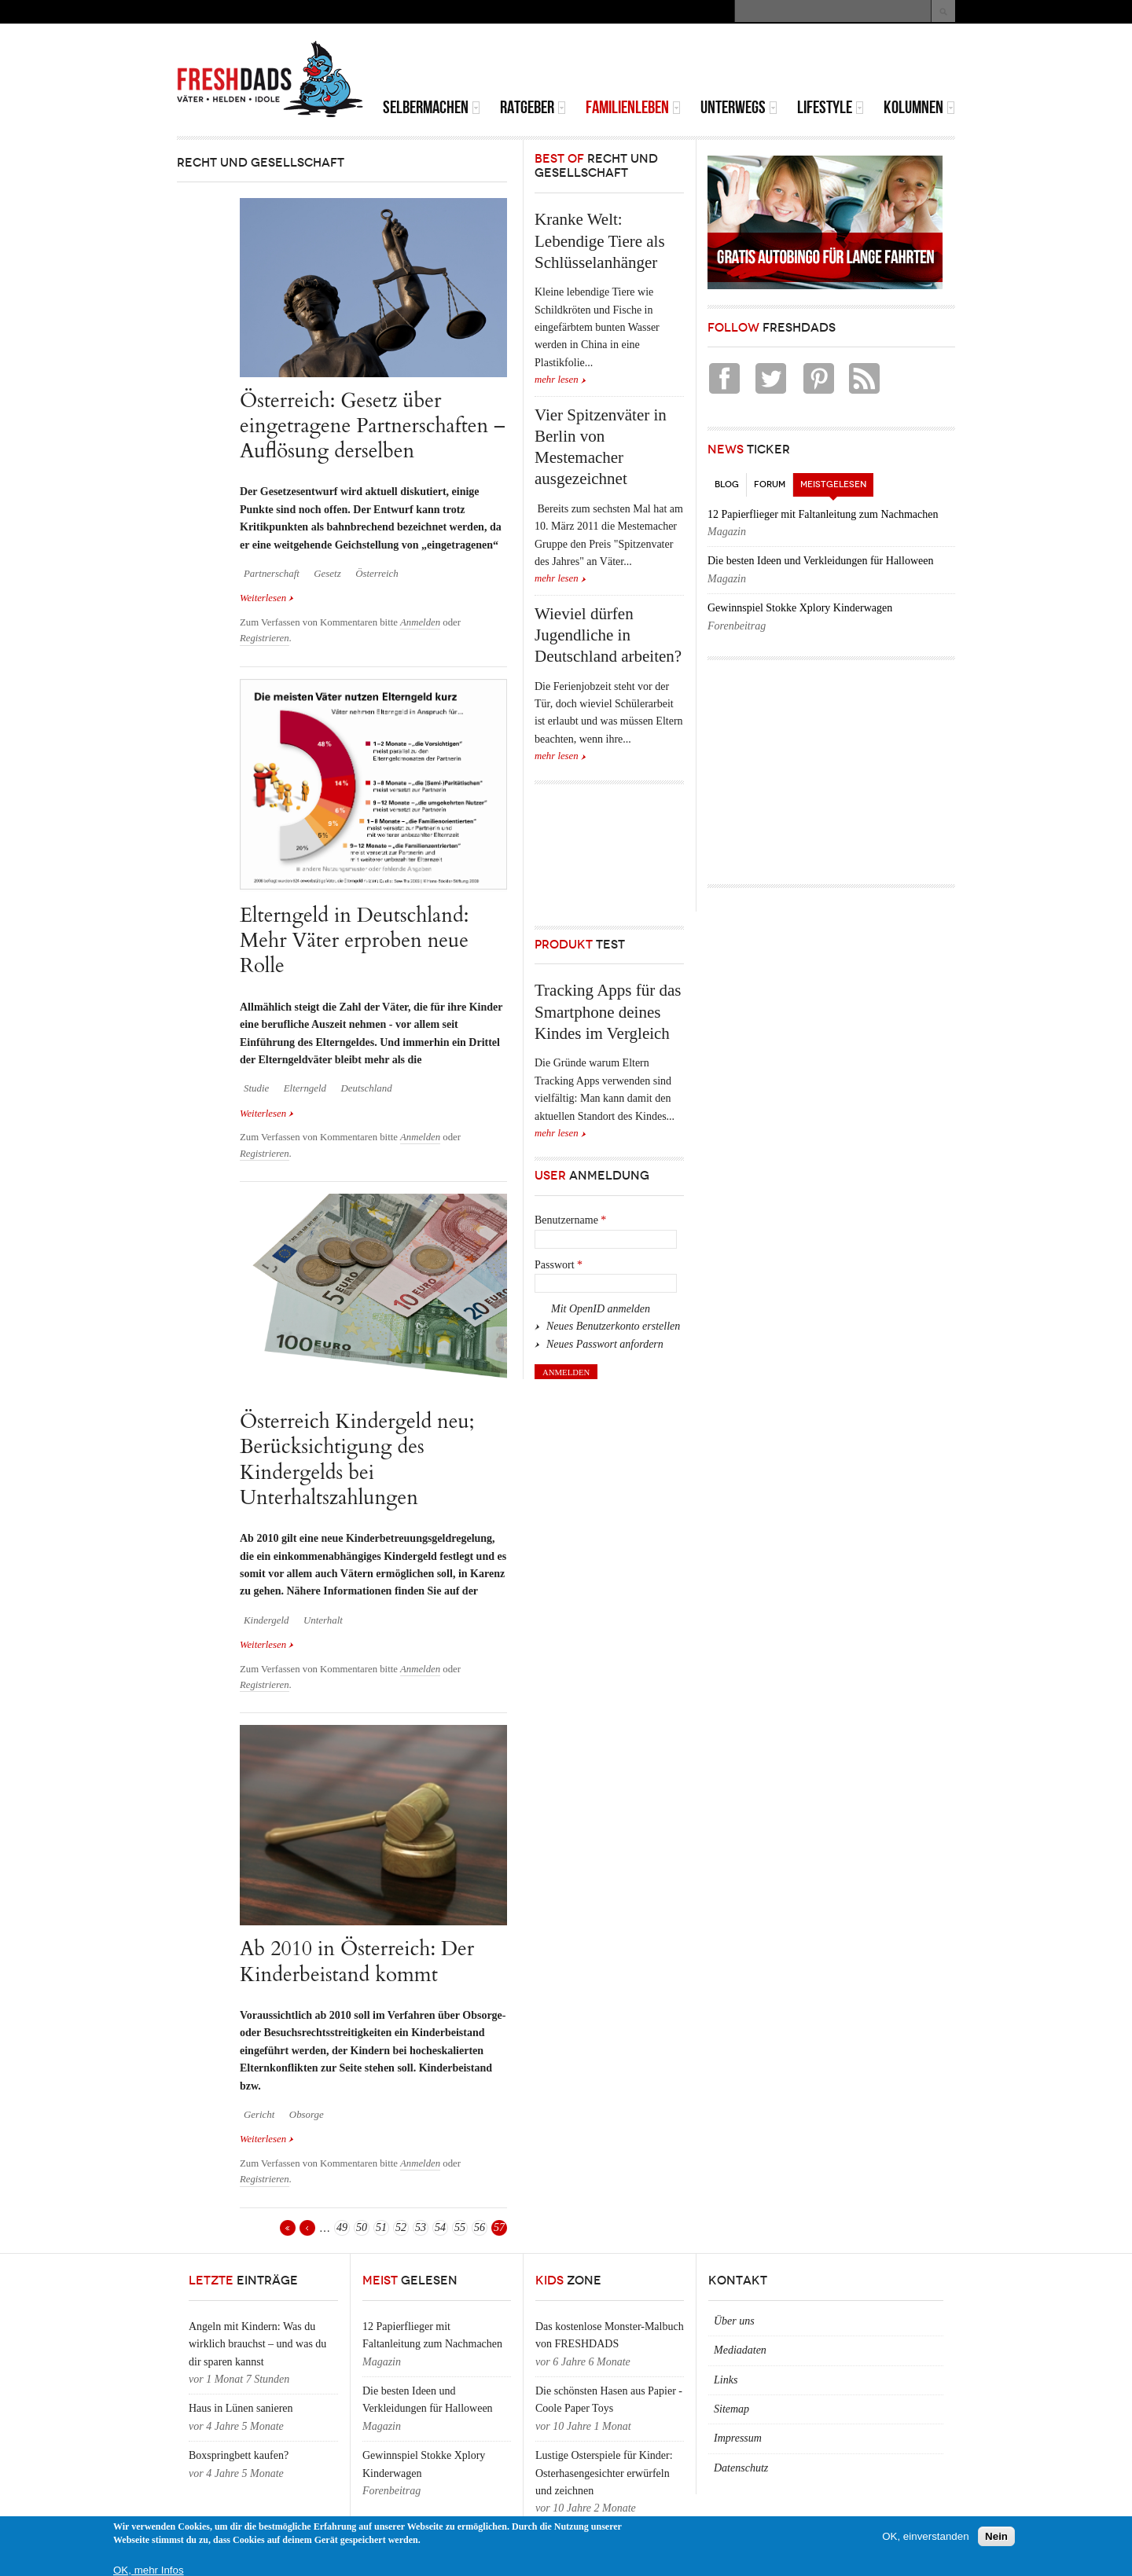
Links (725, 2380)
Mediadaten (740, 2350)
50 (361, 2227)
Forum (769, 484)
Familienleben (633, 107)
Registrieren (264, 638)
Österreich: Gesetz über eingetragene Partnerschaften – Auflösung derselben (372, 426)
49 (341, 2227)
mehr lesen (557, 379)
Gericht (259, 2114)
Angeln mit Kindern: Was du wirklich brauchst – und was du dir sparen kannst (257, 2344)
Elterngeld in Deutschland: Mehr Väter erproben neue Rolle (354, 940)
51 (381, 2227)
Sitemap (731, 2409)
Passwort (559, 1265)
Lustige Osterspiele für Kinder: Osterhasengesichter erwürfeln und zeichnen (604, 2473)
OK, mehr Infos (148, 2570)
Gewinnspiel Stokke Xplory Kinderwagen (800, 608)
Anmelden (420, 622)
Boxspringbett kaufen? (239, 2455)
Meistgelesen (836, 481)
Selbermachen (431, 107)
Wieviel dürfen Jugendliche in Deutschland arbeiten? (608, 635)
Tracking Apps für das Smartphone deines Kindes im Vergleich (608, 1012)
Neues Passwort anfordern (604, 1344)
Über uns (734, 2321)
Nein (996, 2536)
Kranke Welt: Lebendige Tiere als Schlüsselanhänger (600, 241)
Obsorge (306, 2114)
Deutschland (366, 1088)
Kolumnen (919, 107)
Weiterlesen (267, 598)
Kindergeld (266, 1620)
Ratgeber (533, 107)
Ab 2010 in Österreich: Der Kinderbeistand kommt (357, 1961)
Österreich (377, 573)
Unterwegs (738, 107)
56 (479, 2227)
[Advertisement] (771, 62)
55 (459, 2227)
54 (440, 2227)
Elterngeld (305, 1088)
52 (400, 2227)
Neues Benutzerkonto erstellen (613, 1326)
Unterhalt (323, 1620)
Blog (727, 484)
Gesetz (327, 573)
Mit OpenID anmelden (600, 1309)
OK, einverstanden (925, 2536)
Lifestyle (830, 107)
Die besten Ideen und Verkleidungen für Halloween (820, 561)
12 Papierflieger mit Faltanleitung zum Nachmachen (823, 514)
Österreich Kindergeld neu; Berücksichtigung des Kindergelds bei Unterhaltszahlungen (357, 1459)
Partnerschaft (272, 573)
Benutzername (570, 1220)
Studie (256, 1088)
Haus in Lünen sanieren (241, 2408)
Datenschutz (741, 2468)
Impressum (738, 2438)
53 (420, 2227)
